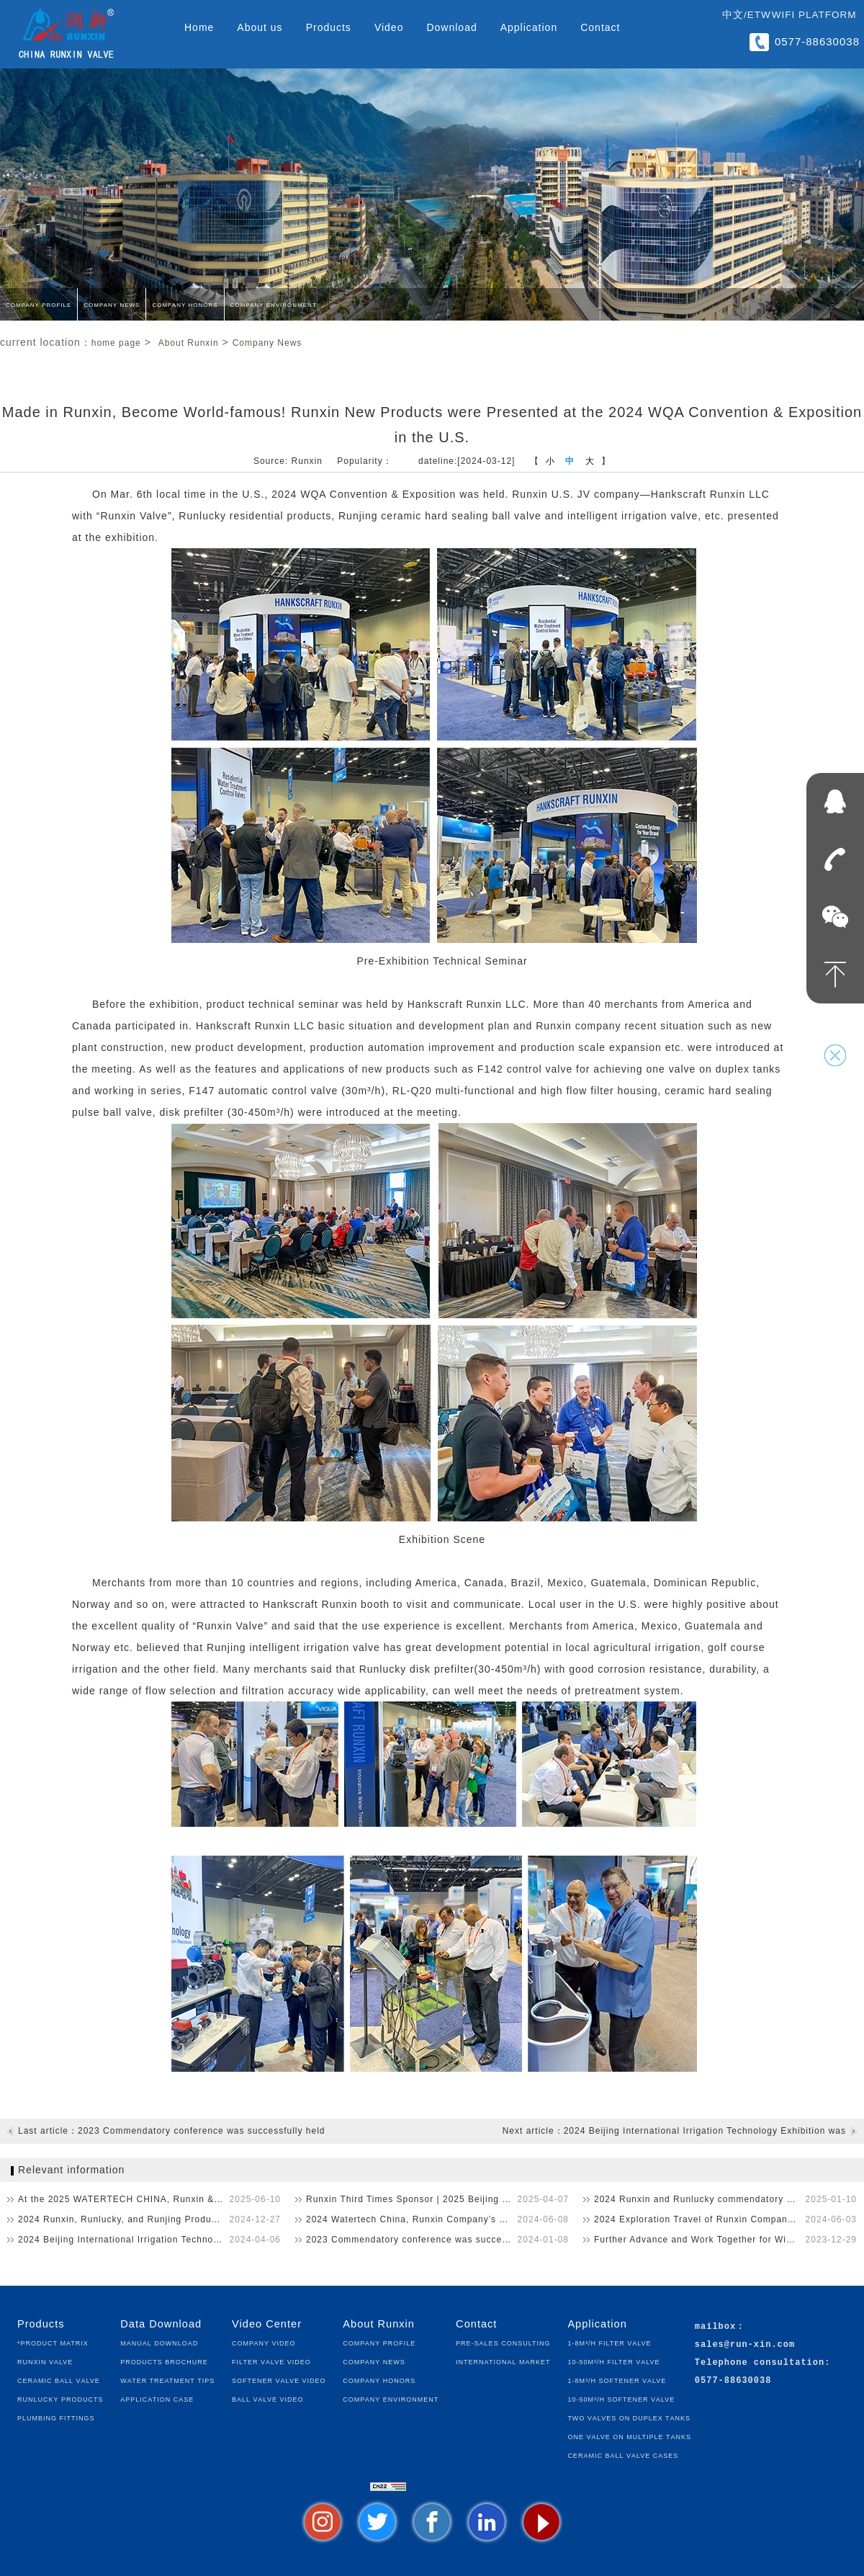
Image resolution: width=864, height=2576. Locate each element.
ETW (759, 14)
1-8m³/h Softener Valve (616, 2379)
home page (116, 343)
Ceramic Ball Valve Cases (622, 2454)
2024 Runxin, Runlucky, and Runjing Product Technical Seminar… (149, 2219)
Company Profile (38, 304)
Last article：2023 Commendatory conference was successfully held (171, 2131)
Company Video (263, 2342)
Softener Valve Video (278, 2379)
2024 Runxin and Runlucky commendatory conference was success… (725, 2199)
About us (259, 27)
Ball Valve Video (267, 2398)
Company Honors (184, 304)
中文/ (734, 14)
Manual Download (159, 2342)
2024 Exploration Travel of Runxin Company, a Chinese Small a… (725, 2219)
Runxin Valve (45, 2361)
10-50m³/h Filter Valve (613, 2361)
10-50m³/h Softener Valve (621, 2398)
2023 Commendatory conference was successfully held (429, 2240)
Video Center (267, 2324)
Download (451, 27)
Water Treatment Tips (167, 2379)
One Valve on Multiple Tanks (629, 2435)
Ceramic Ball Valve (58, 2379)
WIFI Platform (814, 14)
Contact (600, 27)
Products (328, 27)
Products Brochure (164, 2361)
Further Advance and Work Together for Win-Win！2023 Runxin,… (725, 2240)
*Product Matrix (53, 2342)
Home (199, 27)
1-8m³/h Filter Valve (609, 2342)
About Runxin (188, 343)
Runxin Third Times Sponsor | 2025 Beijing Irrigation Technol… (437, 2199)
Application (529, 27)
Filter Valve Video (271, 2361)
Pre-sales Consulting (503, 2342)
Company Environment (273, 304)
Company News (112, 304)
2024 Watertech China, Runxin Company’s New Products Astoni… (437, 2219)
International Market (503, 2361)
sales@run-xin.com (745, 2345)
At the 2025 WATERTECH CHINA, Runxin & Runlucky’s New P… (149, 2199)
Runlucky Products (60, 2398)
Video (389, 27)
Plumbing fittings (56, 2417)
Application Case (157, 2398)
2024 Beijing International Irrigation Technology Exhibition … (149, 2240)
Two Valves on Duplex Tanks (628, 2417)
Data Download (161, 2324)
